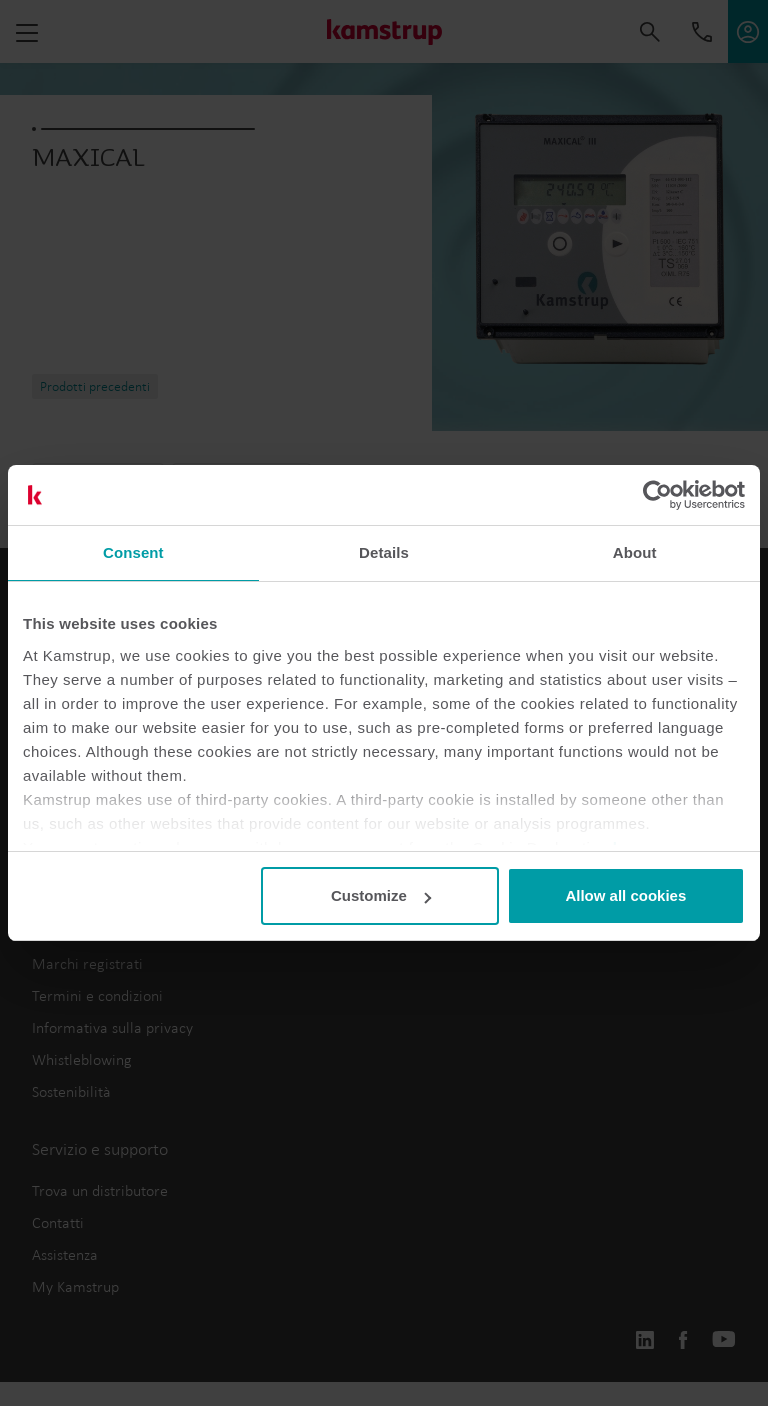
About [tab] (635, 552)
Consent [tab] (133, 552)
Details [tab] (384, 552)
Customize (381, 895)
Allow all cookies (625, 895)
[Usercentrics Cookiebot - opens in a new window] (657, 495)
